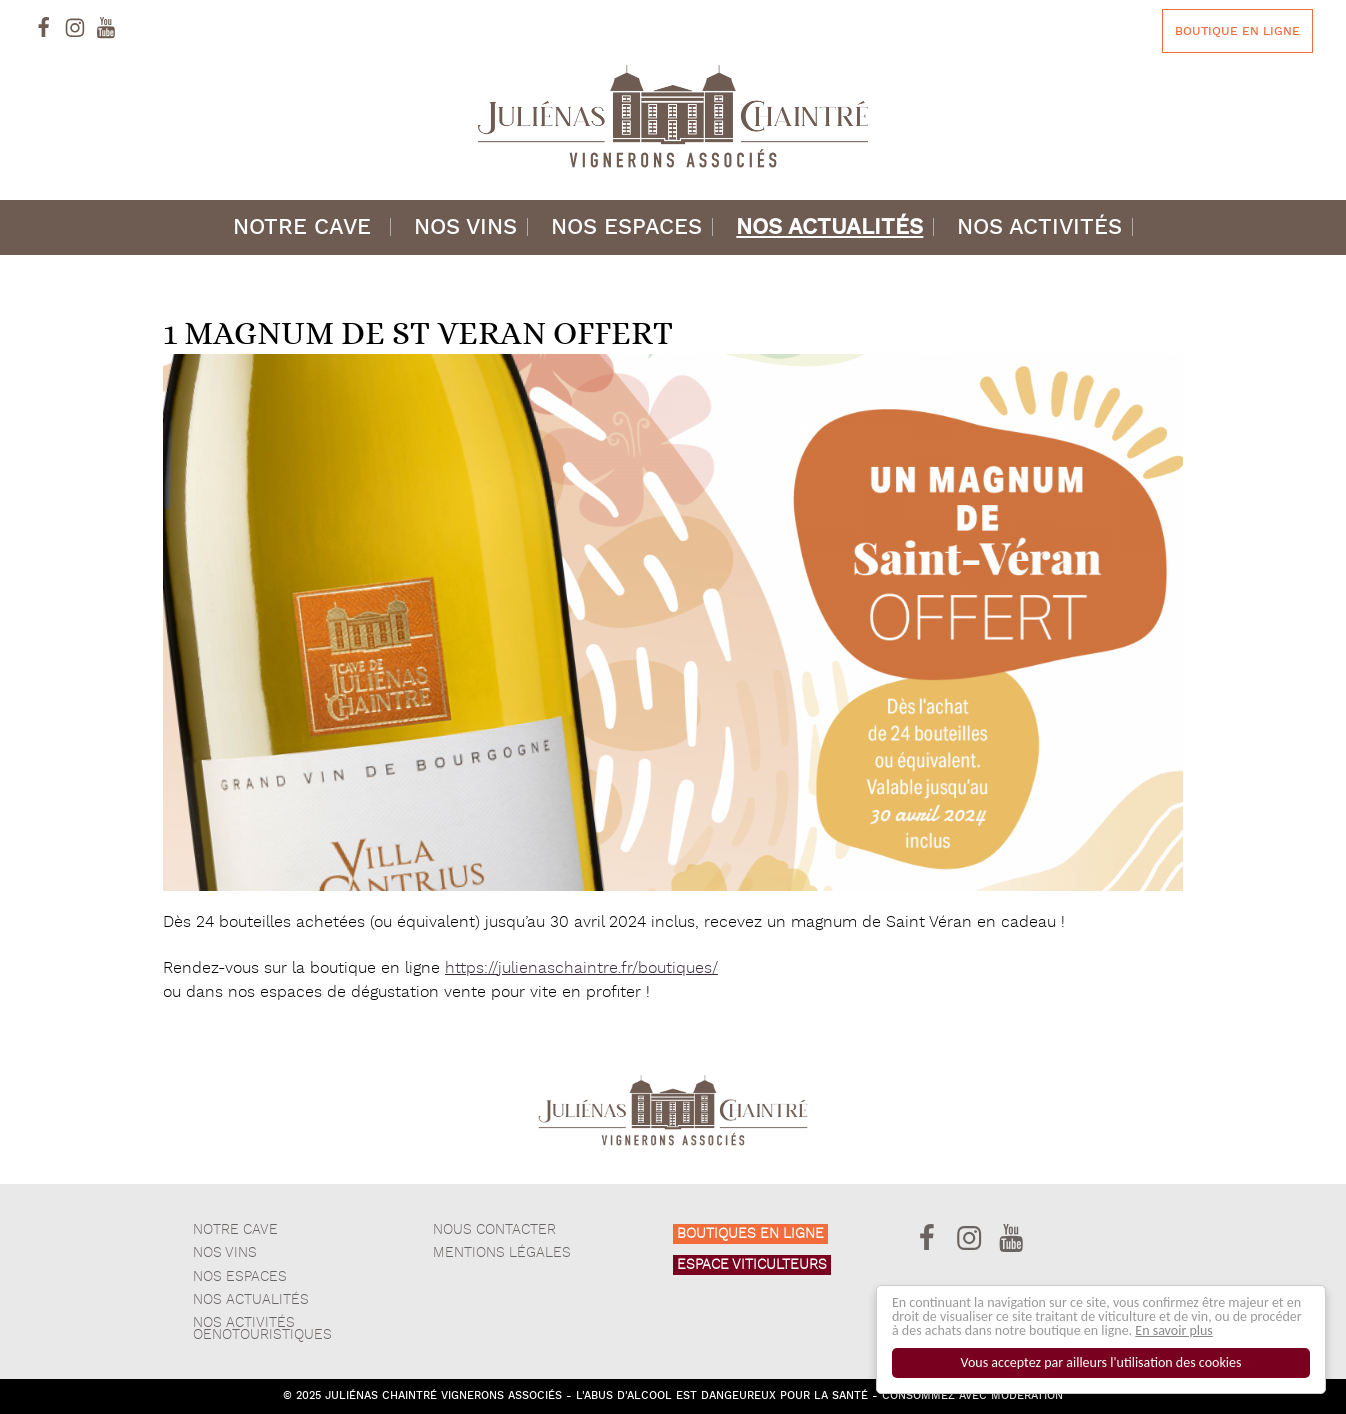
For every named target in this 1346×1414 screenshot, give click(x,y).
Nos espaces (626, 228)
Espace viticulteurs (752, 1265)
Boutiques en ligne (750, 1234)
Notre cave (302, 228)
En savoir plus (1175, 1330)
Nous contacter (494, 1230)
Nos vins (465, 228)
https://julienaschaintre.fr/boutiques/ (581, 968)
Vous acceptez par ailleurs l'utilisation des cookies (1101, 1362)
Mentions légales (502, 1253)
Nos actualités (829, 228)
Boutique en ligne (1237, 31)
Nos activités (1039, 228)
